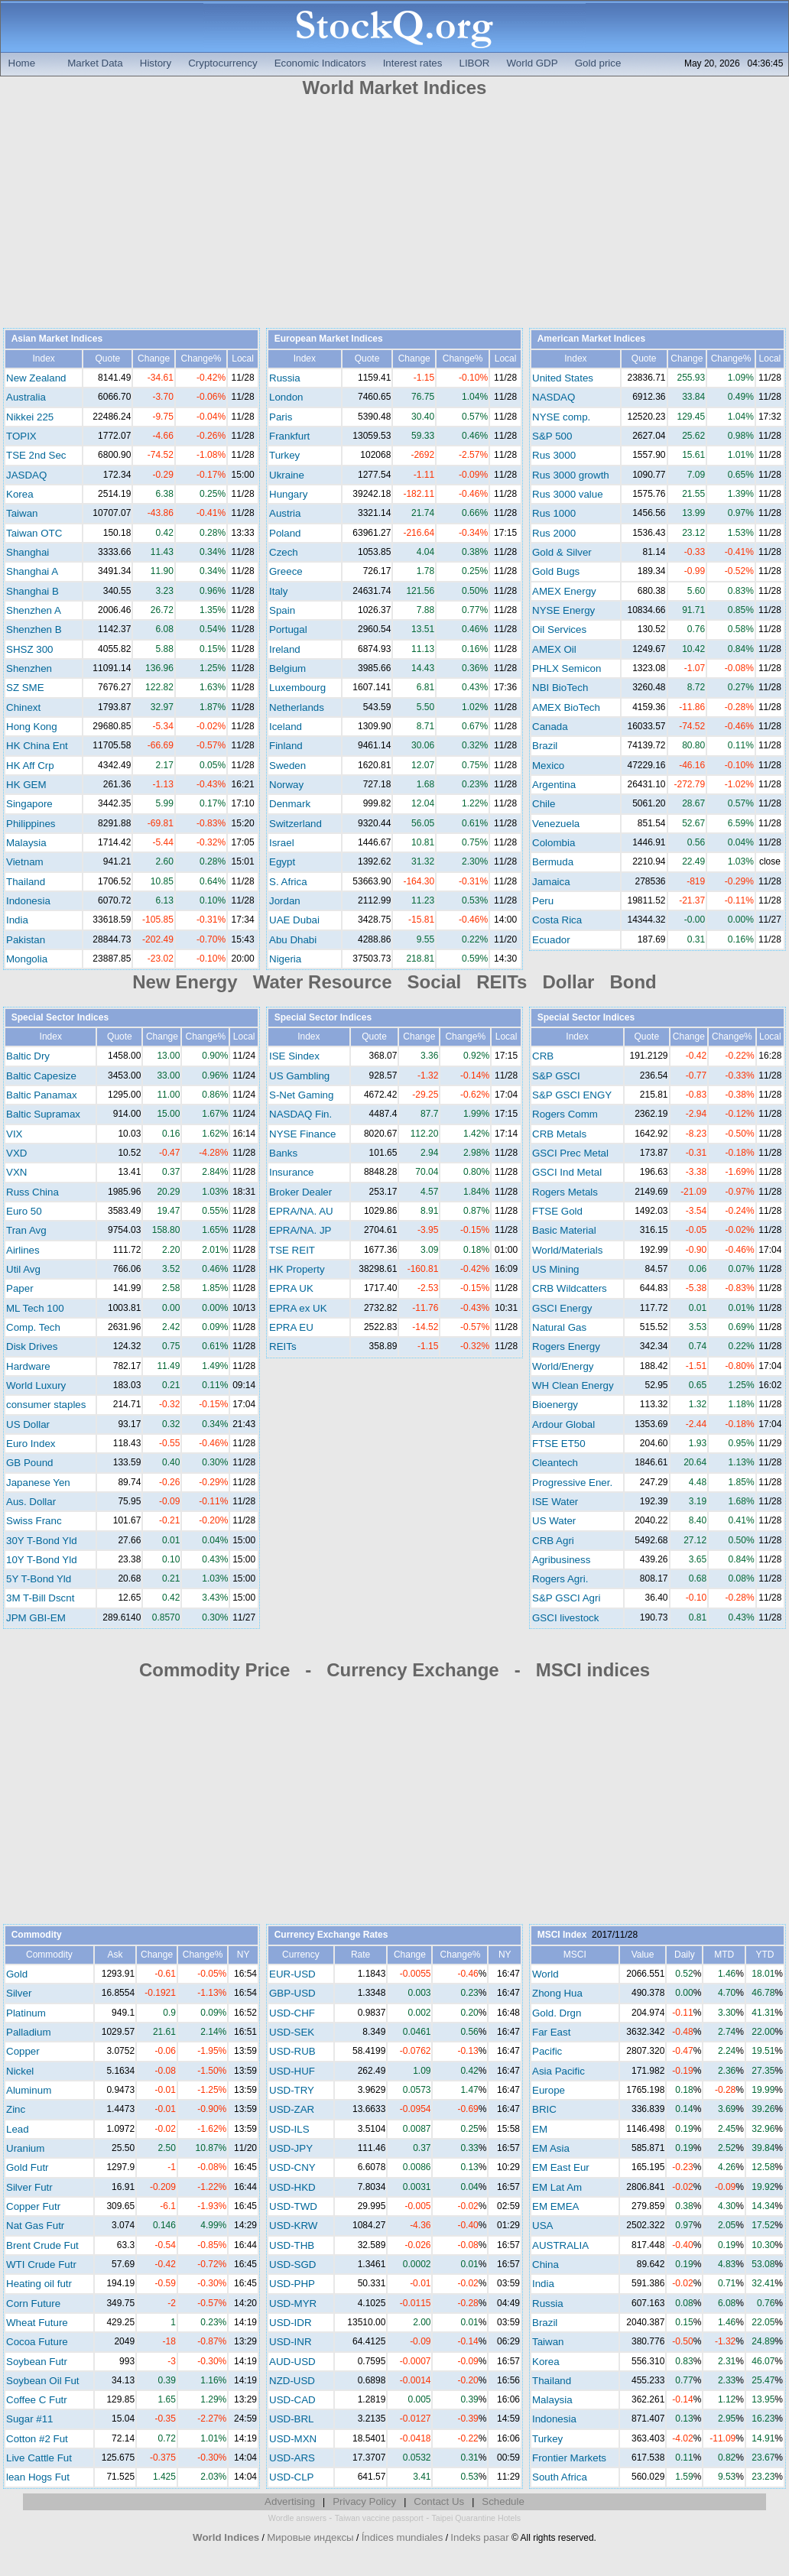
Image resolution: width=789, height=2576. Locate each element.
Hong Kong (31, 726)
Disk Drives (31, 1346)
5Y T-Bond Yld (38, 1579)
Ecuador (551, 940)
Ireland (284, 649)
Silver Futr (29, 2187)
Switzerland (295, 823)
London (286, 397)
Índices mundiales (402, 2537)
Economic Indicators (320, 63)
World (545, 1974)
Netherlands (296, 707)
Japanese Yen (38, 1482)
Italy (278, 591)
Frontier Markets (569, 2458)
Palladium (28, 2032)
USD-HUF (292, 2071)
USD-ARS (292, 2458)
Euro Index (30, 1443)
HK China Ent (37, 745)
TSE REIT (292, 1250)
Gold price (598, 63)
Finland (286, 745)
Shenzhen (29, 668)
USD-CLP (291, 2477)
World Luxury (36, 1385)
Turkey (284, 455)
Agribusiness (561, 1559)
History (155, 63)
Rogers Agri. (560, 1579)
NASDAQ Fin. (300, 1114)
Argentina (554, 784)
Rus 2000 (554, 533)
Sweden (287, 765)
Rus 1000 (554, 513)
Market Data (95, 63)
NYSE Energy (563, 610)
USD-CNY (292, 2167)
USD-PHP (292, 2283)
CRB (543, 1056)
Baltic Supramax (43, 1114)
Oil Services (559, 629)
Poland (285, 533)
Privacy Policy (364, 2501)
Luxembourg (297, 687)
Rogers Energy (566, 1346)
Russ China (32, 1192)
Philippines (30, 823)
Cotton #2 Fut (37, 2439)
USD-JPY (291, 2148)
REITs (283, 1346)
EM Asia (551, 2148)
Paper (20, 1288)
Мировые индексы (310, 2537)
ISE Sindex (294, 1056)
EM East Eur (560, 2167)
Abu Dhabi (293, 940)
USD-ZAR (291, 2109)
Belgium (287, 668)
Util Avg (23, 1269)
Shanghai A (32, 571)
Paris (280, 417)
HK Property (297, 1269)
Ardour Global (563, 1424)
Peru (543, 901)
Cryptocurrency (222, 63)
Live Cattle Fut (39, 2458)
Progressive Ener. (572, 1482)
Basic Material (564, 1230)
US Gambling (299, 1076)
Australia (26, 397)
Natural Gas (559, 1327)
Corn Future (33, 2303)
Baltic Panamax (41, 1095)
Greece (286, 571)
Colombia (553, 842)
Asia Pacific (558, 2071)
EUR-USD (292, 1974)
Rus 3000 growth (570, 475)
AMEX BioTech (566, 707)
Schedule (503, 2501)
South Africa (559, 2477)
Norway (286, 784)
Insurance (291, 1172)
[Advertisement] (395, 215)
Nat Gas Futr (35, 2225)
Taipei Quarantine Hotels (476, 2517)
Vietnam (25, 862)
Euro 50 (24, 1211)
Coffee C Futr (36, 2400)
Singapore (29, 803)
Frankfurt (289, 436)
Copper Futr (33, 2206)
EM (539, 2129)
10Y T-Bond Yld (41, 1559)
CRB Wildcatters (569, 1288)
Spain (282, 610)
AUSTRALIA (560, 2245)
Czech (283, 552)
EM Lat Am (557, 2187)
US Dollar (28, 1424)
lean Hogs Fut (38, 2477)
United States (562, 378)
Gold (17, 1974)
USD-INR (290, 2341)
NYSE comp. (561, 417)
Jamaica (551, 881)
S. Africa (288, 881)
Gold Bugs (556, 571)
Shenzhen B (34, 629)
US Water (554, 1520)
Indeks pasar (479, 2537)
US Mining (555, 1269)
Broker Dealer (300, 1192)
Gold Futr (27, 2167)
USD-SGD (292, 2264)
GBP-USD (292, 1993)
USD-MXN (293, 2439)
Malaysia (26, 842)
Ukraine (286, 475)
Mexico (548, 765)
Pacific (547, 2051)
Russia (284, 378)
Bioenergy (555, 1404)
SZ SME (25, 687)
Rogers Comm (565, 1114)
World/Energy (563, 1366)
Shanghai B (32, 591)
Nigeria (285, 959)
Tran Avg (26, 1230)
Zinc (15, 2109)
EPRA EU (291, 1327)
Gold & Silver (562, 552)
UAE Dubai (294, 920)
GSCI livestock (565, 1618)
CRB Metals (559, 1134)
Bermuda (552, 862)
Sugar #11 (30, 2419)
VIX (14, 1134)
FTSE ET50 (559, 1443)
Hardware (28, 1366)
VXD (16, 1153)
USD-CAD (292, 2400)
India (17, 920)
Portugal (288, 629)
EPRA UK (291, 1288)
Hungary (288, 494)
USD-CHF (292, 2013)
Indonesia (28, 901)
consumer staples (46, 1404)
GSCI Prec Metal (570, 1153)
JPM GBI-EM (36, 1618)
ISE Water (555, 1501)
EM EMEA (555, 2206)
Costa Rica (557, 920)
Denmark (289, 803)
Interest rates (413, 63)
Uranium (25, 2148)
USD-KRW (293, 2225)
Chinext (23, 707)
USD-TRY (291, 2090)
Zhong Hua (557, 1993)
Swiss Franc (34, 1520)
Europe (548, 2090)
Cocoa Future (37, 2341)
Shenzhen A (33, 610)
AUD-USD (292, 2361)
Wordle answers (297, 2517)
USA (542, 2225)
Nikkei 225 (30, 417)
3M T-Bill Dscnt (40, 1598)
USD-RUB (292, 2051)
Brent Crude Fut (42, 2245)
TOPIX (21, 436)
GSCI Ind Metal (567, 1172)
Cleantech (555, 1462)
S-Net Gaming (301, 1095)
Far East (551, 2032)
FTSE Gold (557, 1211)
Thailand (25, 881)
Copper (23, 2051)
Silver (18, 1993)
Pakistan (25, 940)
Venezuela (556, 823)
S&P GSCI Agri (566, 1598)
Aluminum (28, 2090)
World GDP (531, 63)
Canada (550, 726)
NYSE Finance (302, 1134)
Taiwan (22, 513)
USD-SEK (291, 2032)
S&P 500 (552, 436)
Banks (283, 1153)
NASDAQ (553, 397)
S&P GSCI (556, 1076)
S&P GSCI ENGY (572, 1095)
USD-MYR (293, 2303)
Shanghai (27, 552)
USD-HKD (292, 2187)
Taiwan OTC (34, 533)
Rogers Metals (565, 1192)
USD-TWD (293, 2206)
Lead (17, 2129)
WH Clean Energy (573, 1385)
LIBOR (474, 63)
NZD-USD (292, 2380)
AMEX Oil (554, 649)
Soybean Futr (36, 2361)
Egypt (282, 862)
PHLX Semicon (566, 668)
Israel (281, 842)
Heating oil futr (39, 2283)
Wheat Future (37, 2322)
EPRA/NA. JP (300, 1230)
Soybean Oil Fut (43, 2380)
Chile (543, 803)
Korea (20, 494)
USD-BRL (291, 2419)
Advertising (290, 2501)
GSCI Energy (562, 1308)
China (545, 2264)
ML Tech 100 (35, 1308)
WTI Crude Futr (41, 2264)
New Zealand (36, 378)
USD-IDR (290, 2322)
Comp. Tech (33, 1327)
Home (22, 63)
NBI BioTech (560, 687)
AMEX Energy (564, 591)
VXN (16, 1172)
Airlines (23, 1250)
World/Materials (567, 1250)
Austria (284, 513)
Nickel (20, 2071)
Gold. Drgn (556, 2013)
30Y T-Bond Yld (41, 1540)
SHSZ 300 (30, 649)
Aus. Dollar (31, 1501)
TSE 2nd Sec (36, 455)
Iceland (285, 726)
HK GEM (26, 784)
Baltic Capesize (41, 1076)
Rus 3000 (554, 455)
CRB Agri (553, 1540)
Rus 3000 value (567, 494)
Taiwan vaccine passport (379, 2517)
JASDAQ (26, 475)
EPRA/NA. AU (301, 1211)
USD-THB (291, 2245)
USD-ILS (289, 2129)
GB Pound (30, 1462)
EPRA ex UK (298, 1308)
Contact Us (439, 2501)
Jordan (284, 901)
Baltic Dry (28, 1056)
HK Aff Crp (30, 765)
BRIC (544, 2109)
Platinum (26, 2013)
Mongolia (26, 959)
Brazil (544, 745)
